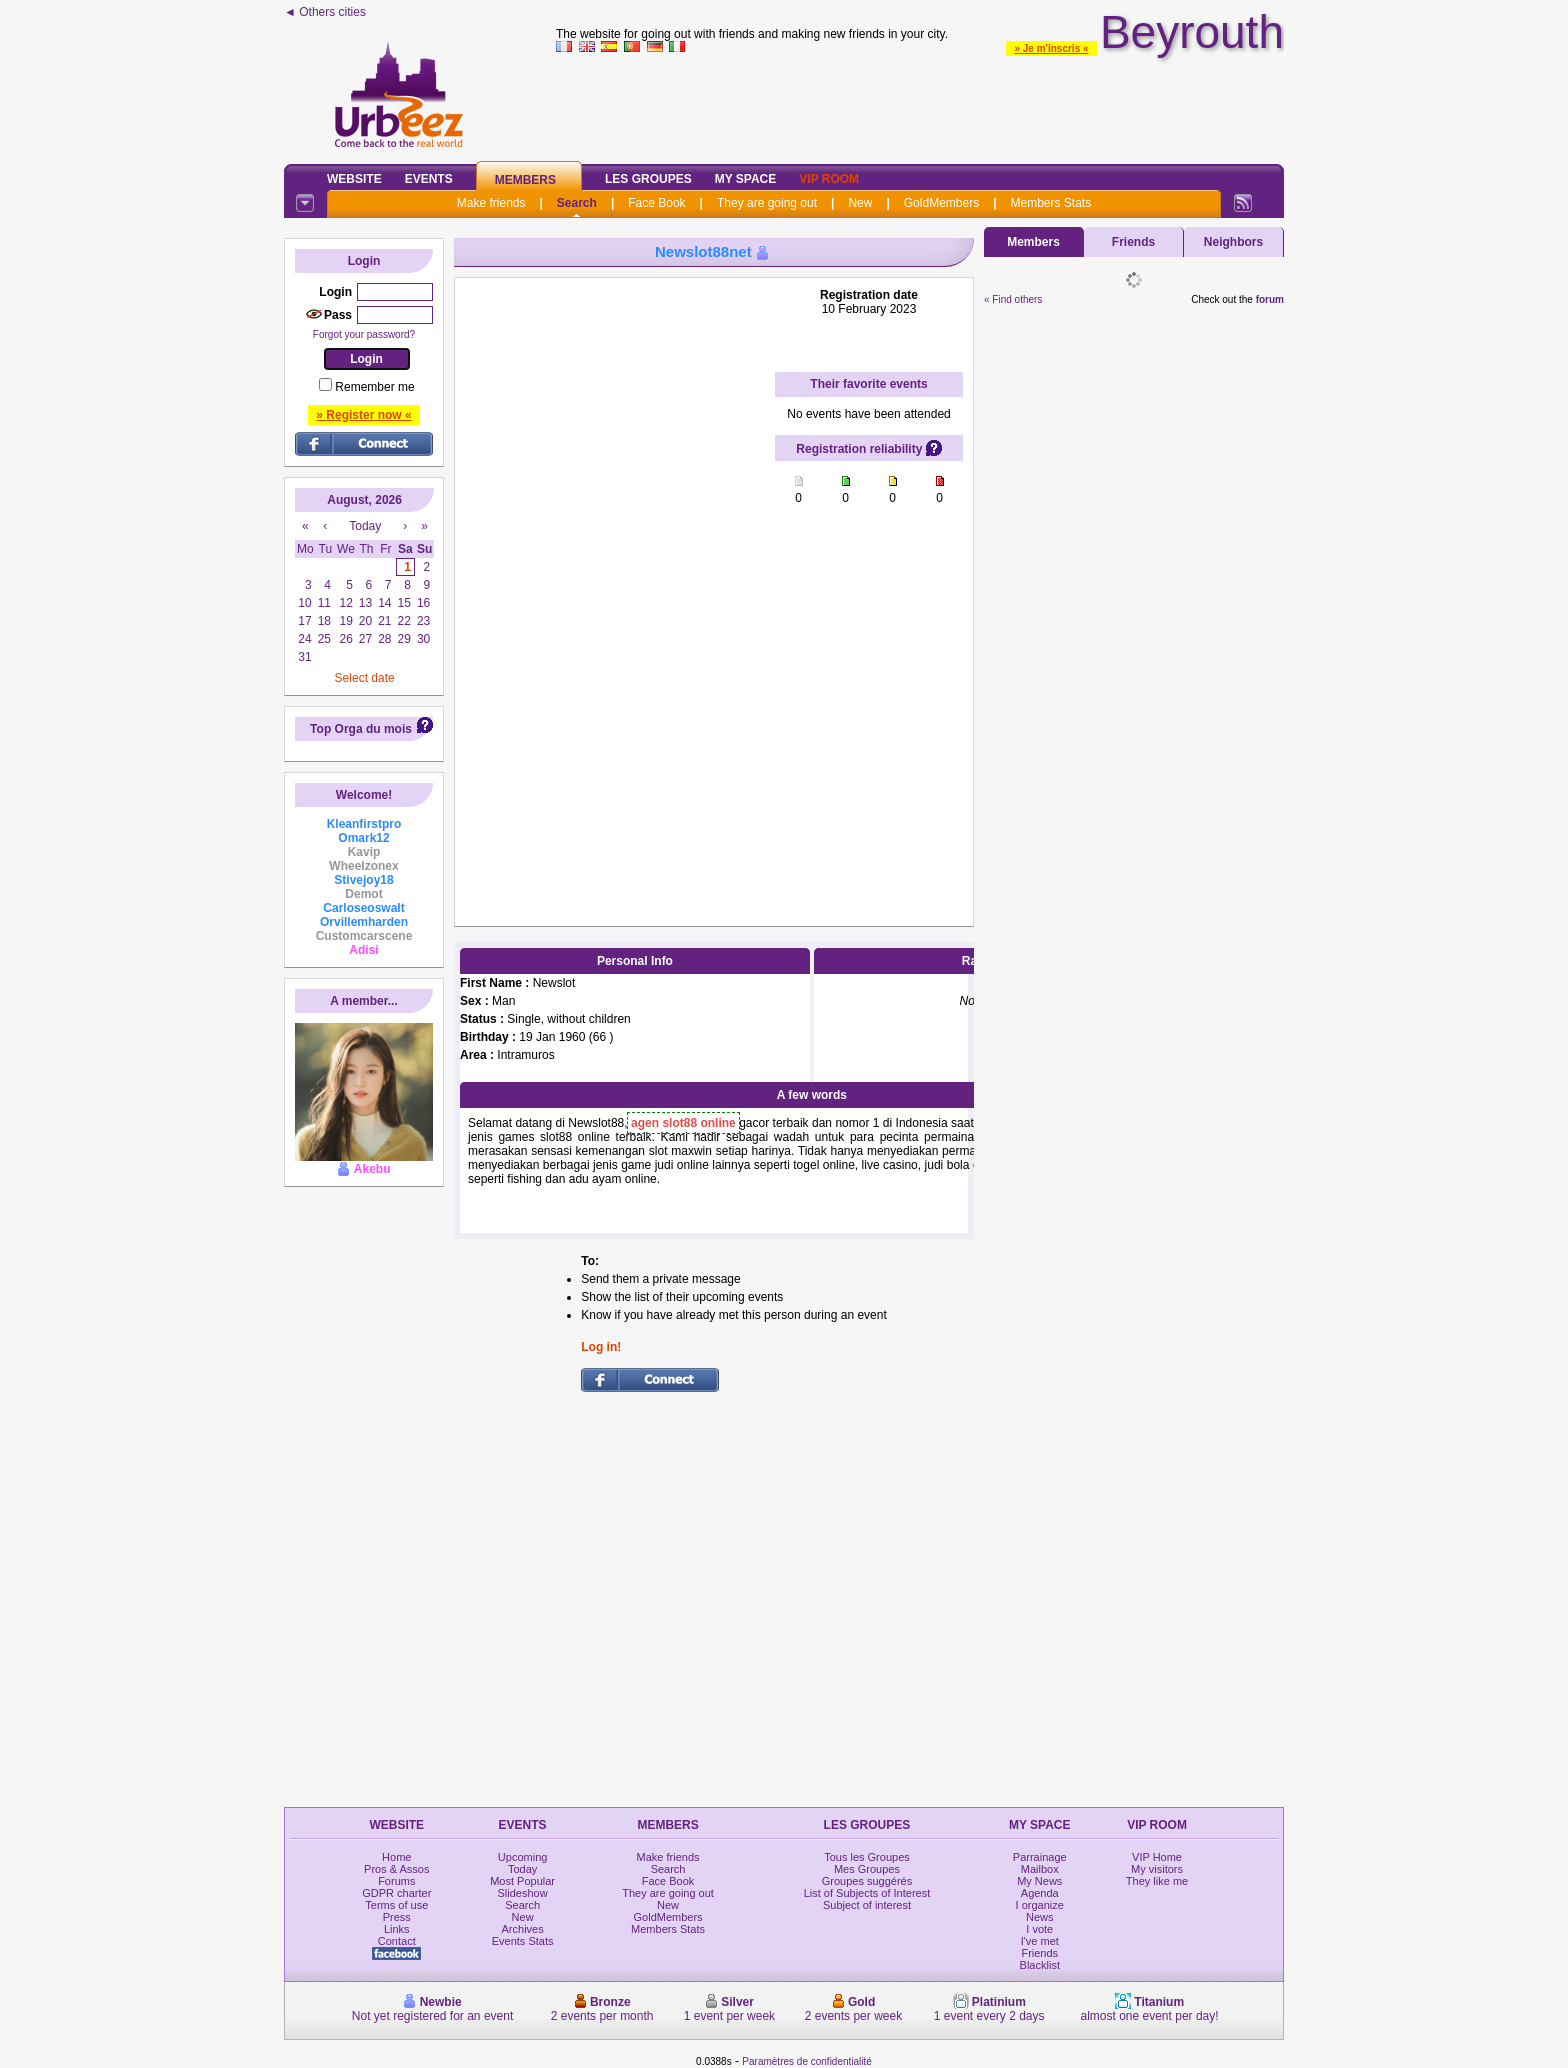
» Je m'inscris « (1051, 48)
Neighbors (1233, 242)
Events (429, 179)
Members (525, 180)
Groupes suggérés (867, 1881)
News (1040, 1917)
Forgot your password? (364, 334)
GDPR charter (396, 1893)
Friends (1133, 242)
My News (1039, 1881)
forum (1270, 299)
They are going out (767, 203)
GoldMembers (941, 203)
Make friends (491, 203)
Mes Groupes (867, 1869)
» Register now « (363, 415)
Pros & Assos (396, 1869)
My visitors (1157, 1869)
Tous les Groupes (867, 1857)
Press (397, 1917)
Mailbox (1040, 1869)
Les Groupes (648, 179)
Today (522, 1869)
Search (577, 203)
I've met (1040, 1941)
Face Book (656, 203)
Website (354, 179)
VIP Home (1157, 1857)
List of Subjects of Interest (867, 1893)
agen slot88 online (683, 1123)
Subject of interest (867, 1905)
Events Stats (523, 1941)
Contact (397, 1941)
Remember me (374, 387)
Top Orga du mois (361, 729)
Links (397, 1929)
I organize (1040, 1905)
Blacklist (1040, 1965)
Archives (523, 1929)
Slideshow (523, 1893)
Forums (396, 1881)
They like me (1157, 1881)
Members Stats (1051, 203)
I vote (1039, 1929)
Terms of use (396, 1905)
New (860, 203)
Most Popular (522, 1881)
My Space (746, 179)
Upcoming (523, 1857)
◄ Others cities (325, 12)
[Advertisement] (920, 104)
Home (396, 1857)
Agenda (1040, 1893)
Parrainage (1040, 1857)
